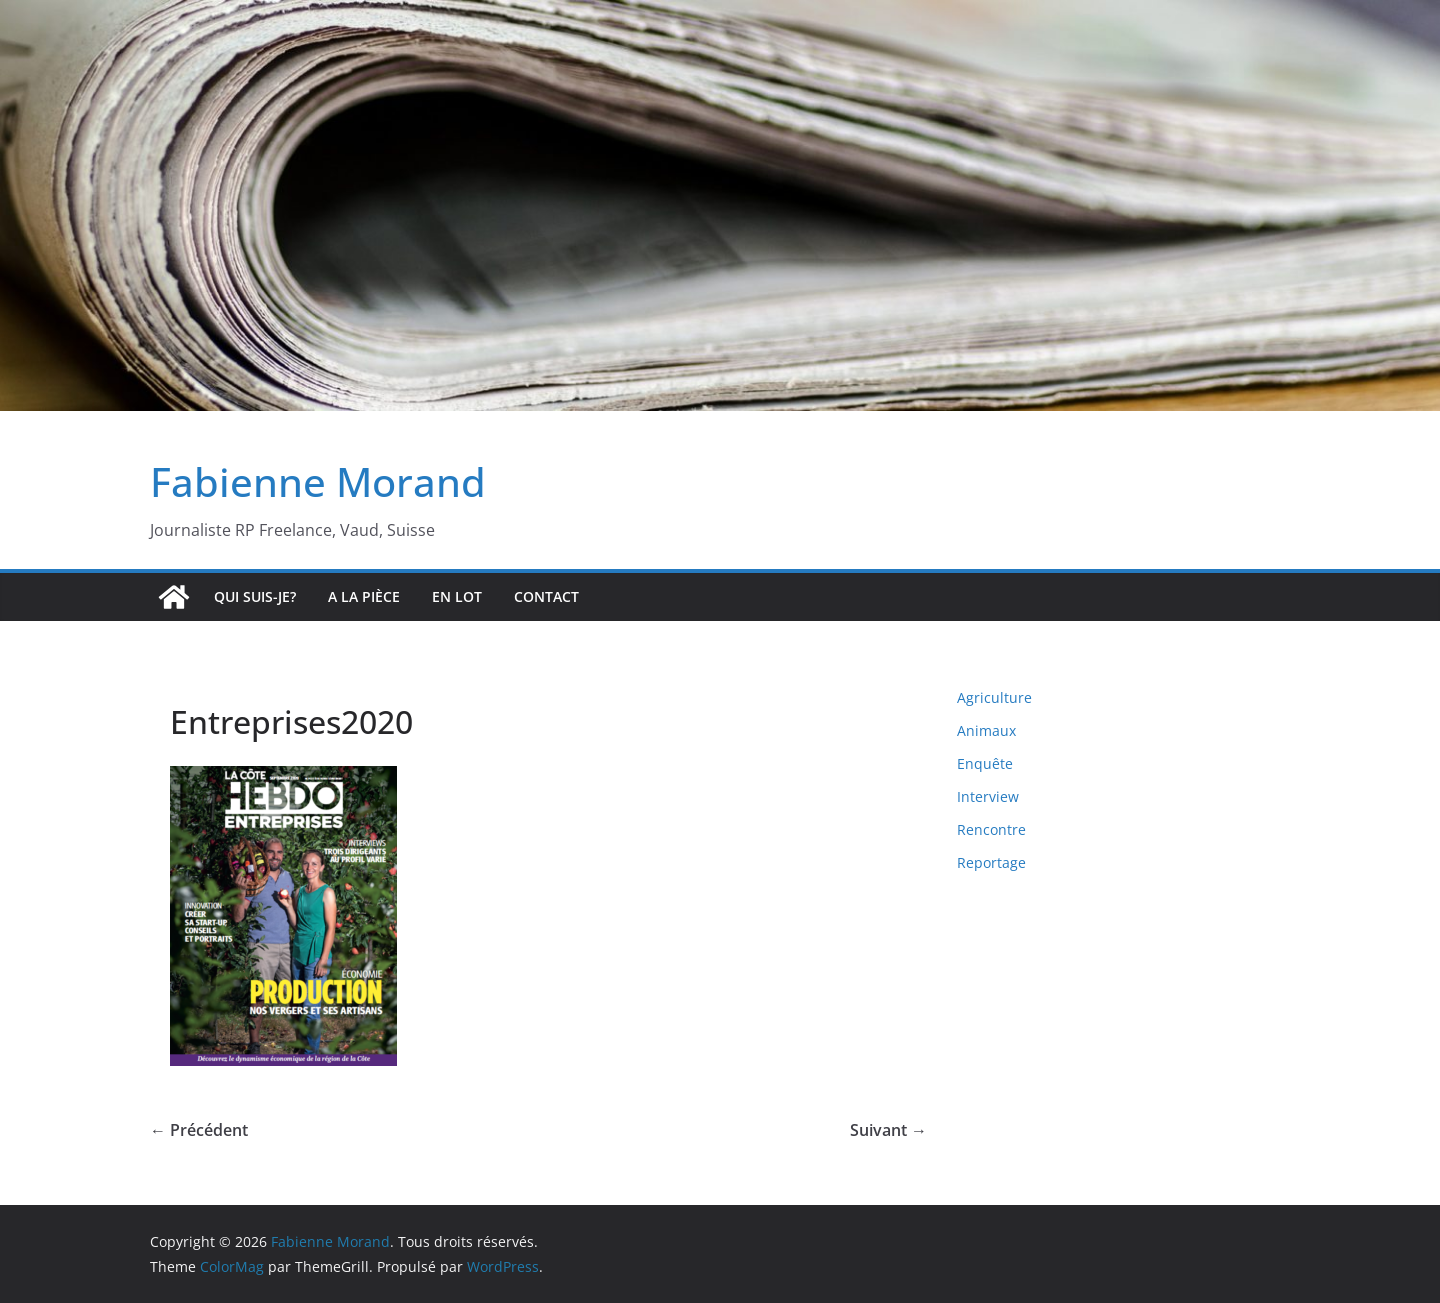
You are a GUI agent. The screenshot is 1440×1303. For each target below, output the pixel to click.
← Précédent (199, 1130)
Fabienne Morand (318, 481)
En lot (457, 596)
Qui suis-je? (255, 596)
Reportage (991, 862)
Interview (988, 796)
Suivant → (888, 1130)
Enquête (985, 763)
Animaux (986, 730)
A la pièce (364, 596)
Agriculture (994, 697)
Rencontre (991, 829)
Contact (546, 596)
